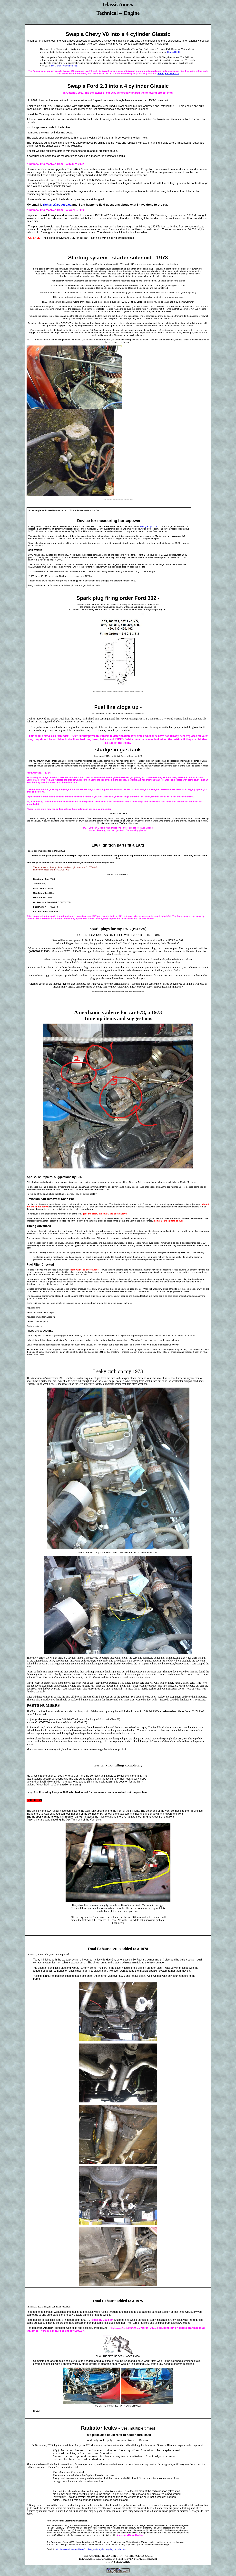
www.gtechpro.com (149, 526)
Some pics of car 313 (168, 73)
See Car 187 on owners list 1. (64, 65)
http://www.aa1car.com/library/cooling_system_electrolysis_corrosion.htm (91, 2549)
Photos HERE (173, 52)
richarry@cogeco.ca (57, 204)
